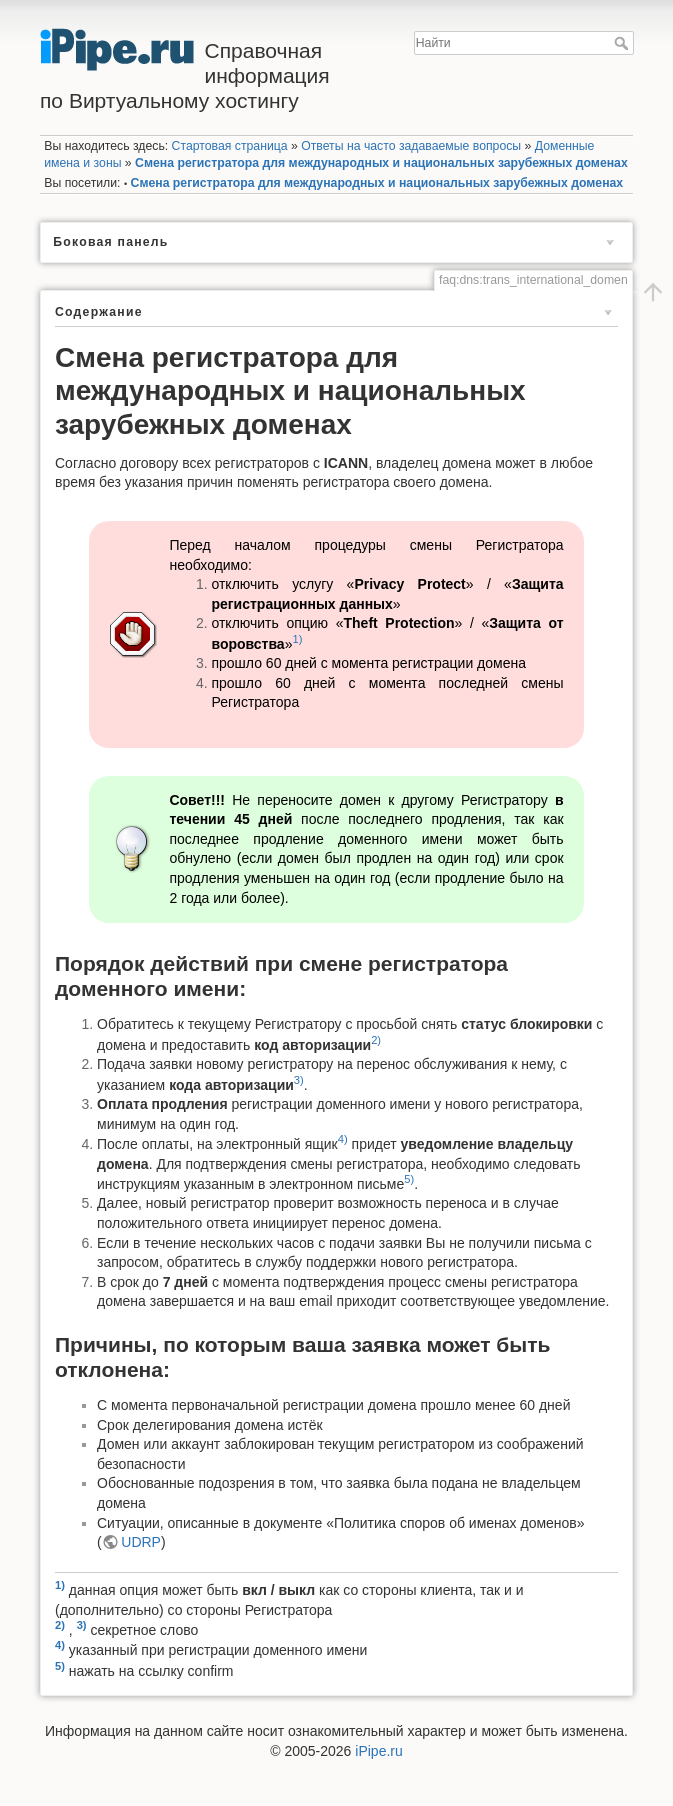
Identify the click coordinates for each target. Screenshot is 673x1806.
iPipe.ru (378, 1751)
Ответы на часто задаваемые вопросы (411, 146)
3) (299, 1080)
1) (297, 639)
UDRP (141, 1542)
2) (376, 1040)
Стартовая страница (230, 146)
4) (343, 1139)
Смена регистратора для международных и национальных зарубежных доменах (381, 163)
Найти (623, 43)
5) (409, 1179)
